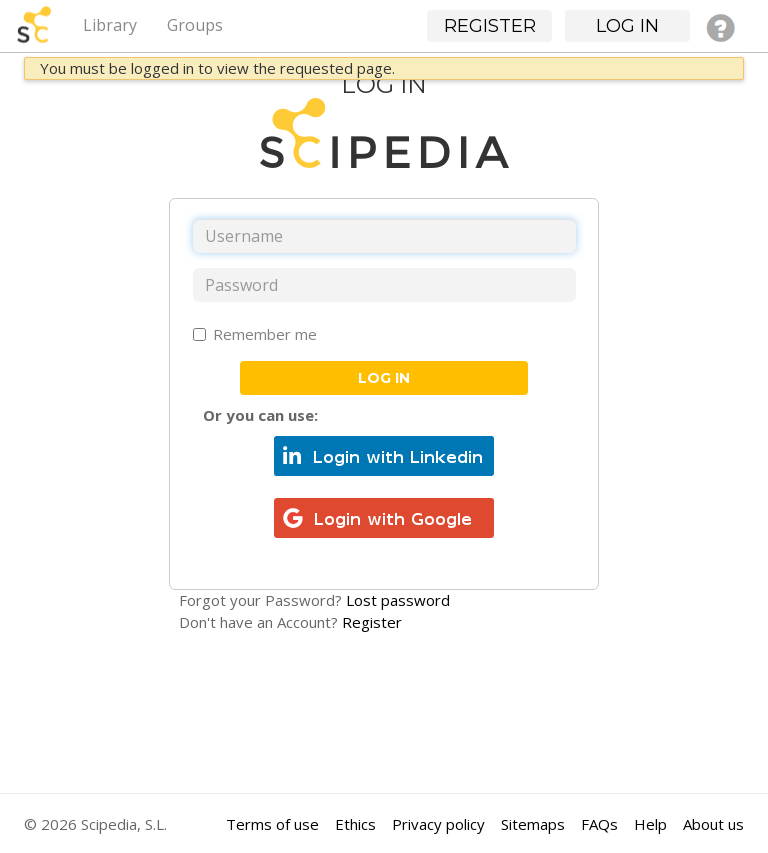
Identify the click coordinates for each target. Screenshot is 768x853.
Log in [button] (627, 26)
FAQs (599, 824)
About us (713, 824)
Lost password (398, 600)
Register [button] (490, 26)
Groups (195, 25)
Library (110, 25)
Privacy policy (438, 824)
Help (650, 824)
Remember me (255, 334)
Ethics (355, 824)
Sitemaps (533, 824)
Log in (384, 378)
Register (372, 622)
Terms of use (272, 824)
